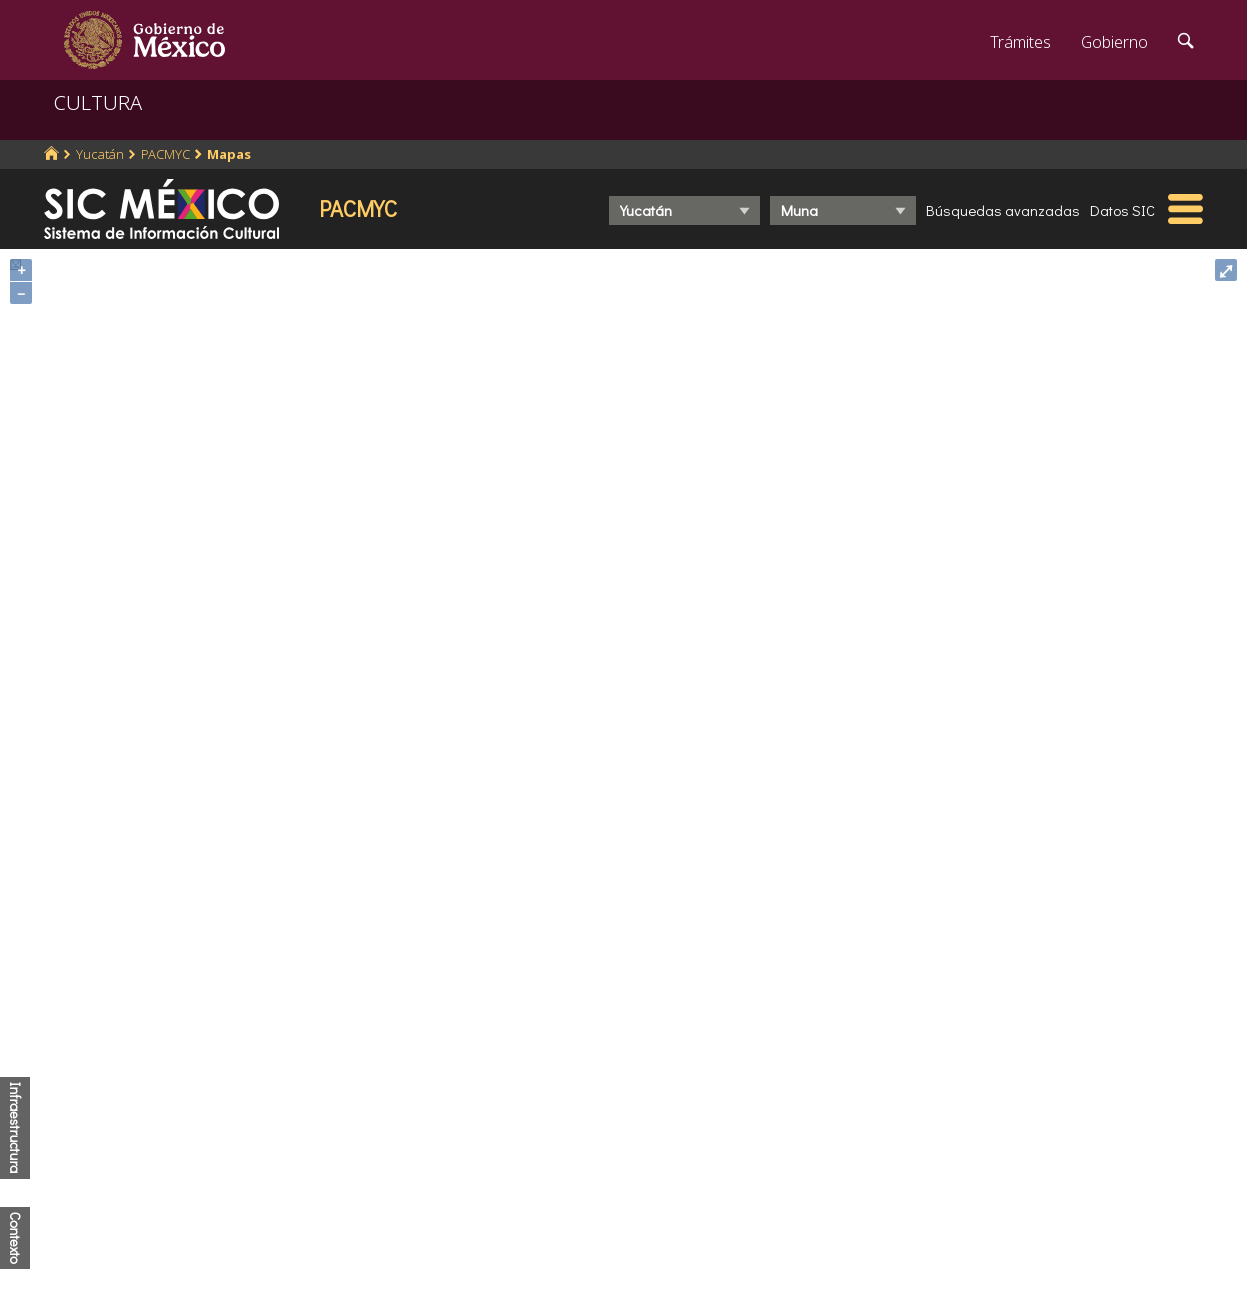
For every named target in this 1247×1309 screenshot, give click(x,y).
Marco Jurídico (399, 1127)
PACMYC (165, 154)
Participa (378, 1093)
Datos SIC (1122, 210)
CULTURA (98, 102)
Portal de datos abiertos (726, 1195)
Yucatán (100, 154)
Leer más (753, 1154)
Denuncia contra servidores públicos (1038, 1057)
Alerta (368, 1254)
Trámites (1020, 42)
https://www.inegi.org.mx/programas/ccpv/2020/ (515, 913)
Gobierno (1114, 42)
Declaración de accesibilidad (741, 1229)
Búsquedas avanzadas (1003, 210)
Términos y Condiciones (725, 1263)
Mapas (229, 154)
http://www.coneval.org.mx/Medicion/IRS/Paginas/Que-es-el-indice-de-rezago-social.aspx (538, 942)
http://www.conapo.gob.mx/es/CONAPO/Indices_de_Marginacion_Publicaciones (506, 928)
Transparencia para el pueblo (451, 1220)
